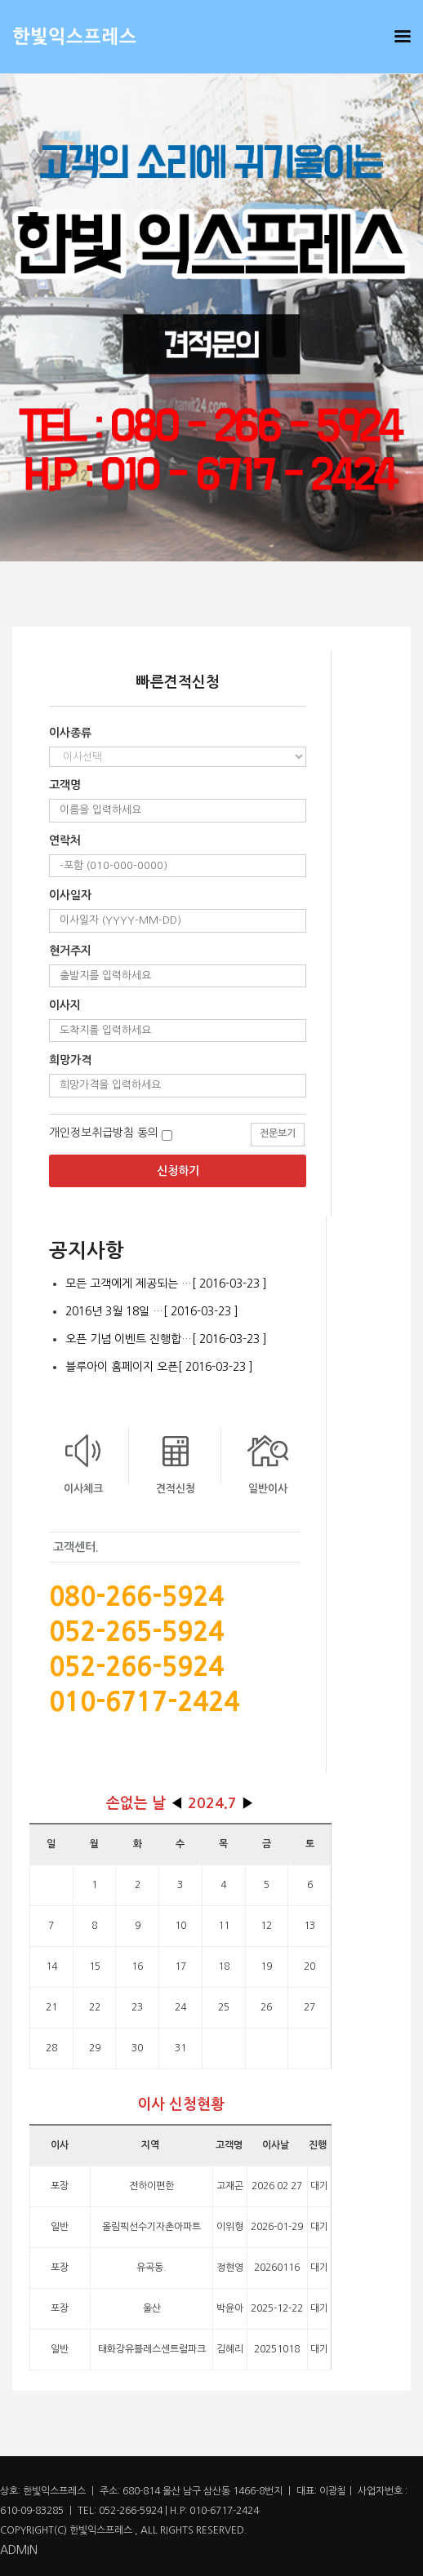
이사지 (65, 1005)
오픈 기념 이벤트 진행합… (166, 1339)
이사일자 (70, 895)
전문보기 (278, 1133)
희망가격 (70, 1060)
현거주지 (70, 950)
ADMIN (19, 2550)
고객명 (65, 785)
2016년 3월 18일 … (151, 1311)
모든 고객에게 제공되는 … (166, 1283)
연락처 (65, 840)
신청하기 (178, 1171)
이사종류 (70, 732)
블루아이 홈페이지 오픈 (159, 1366)
